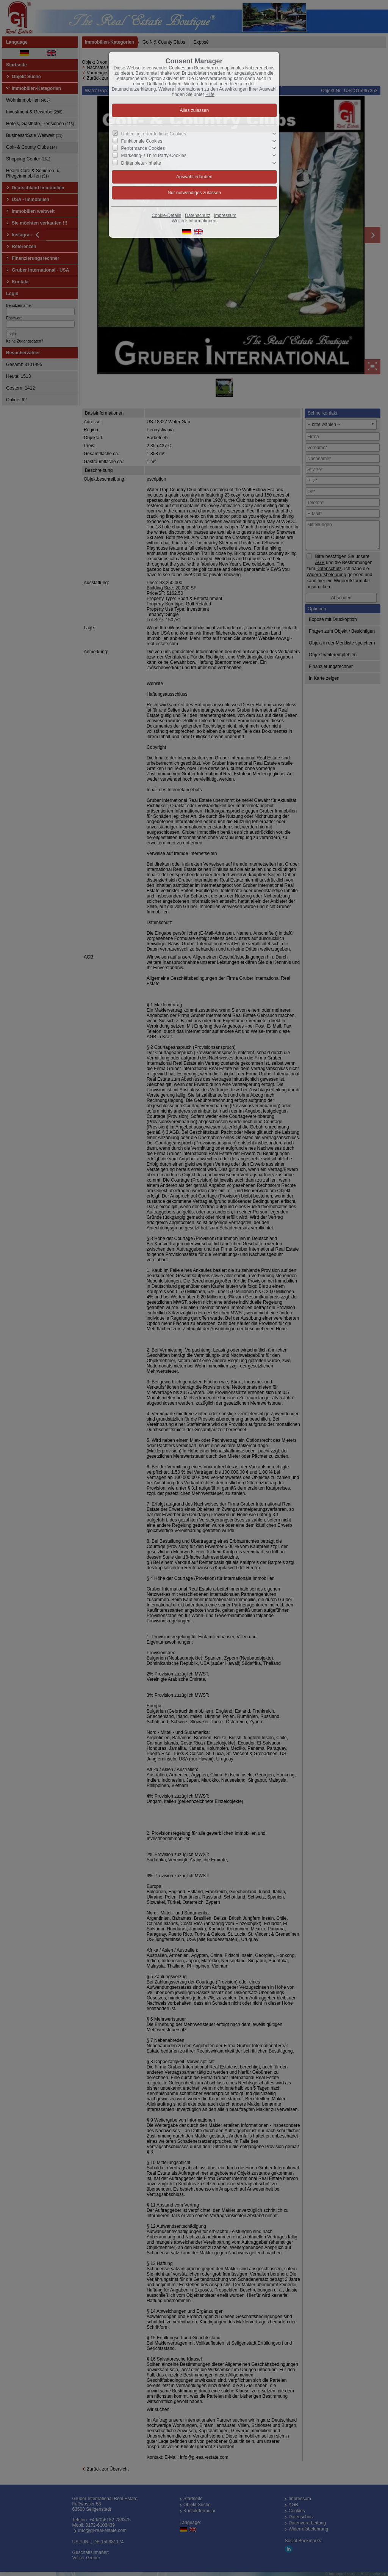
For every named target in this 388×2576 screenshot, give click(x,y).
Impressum (225, 215)
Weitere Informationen (194, 220)
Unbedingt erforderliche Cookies (153, 134)
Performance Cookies (143, 148)
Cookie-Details (166, 215)
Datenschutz (197, 215)
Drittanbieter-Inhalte (141, 162)
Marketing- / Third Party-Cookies (154, 155)
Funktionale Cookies (142, 141)
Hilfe (209, 94)
